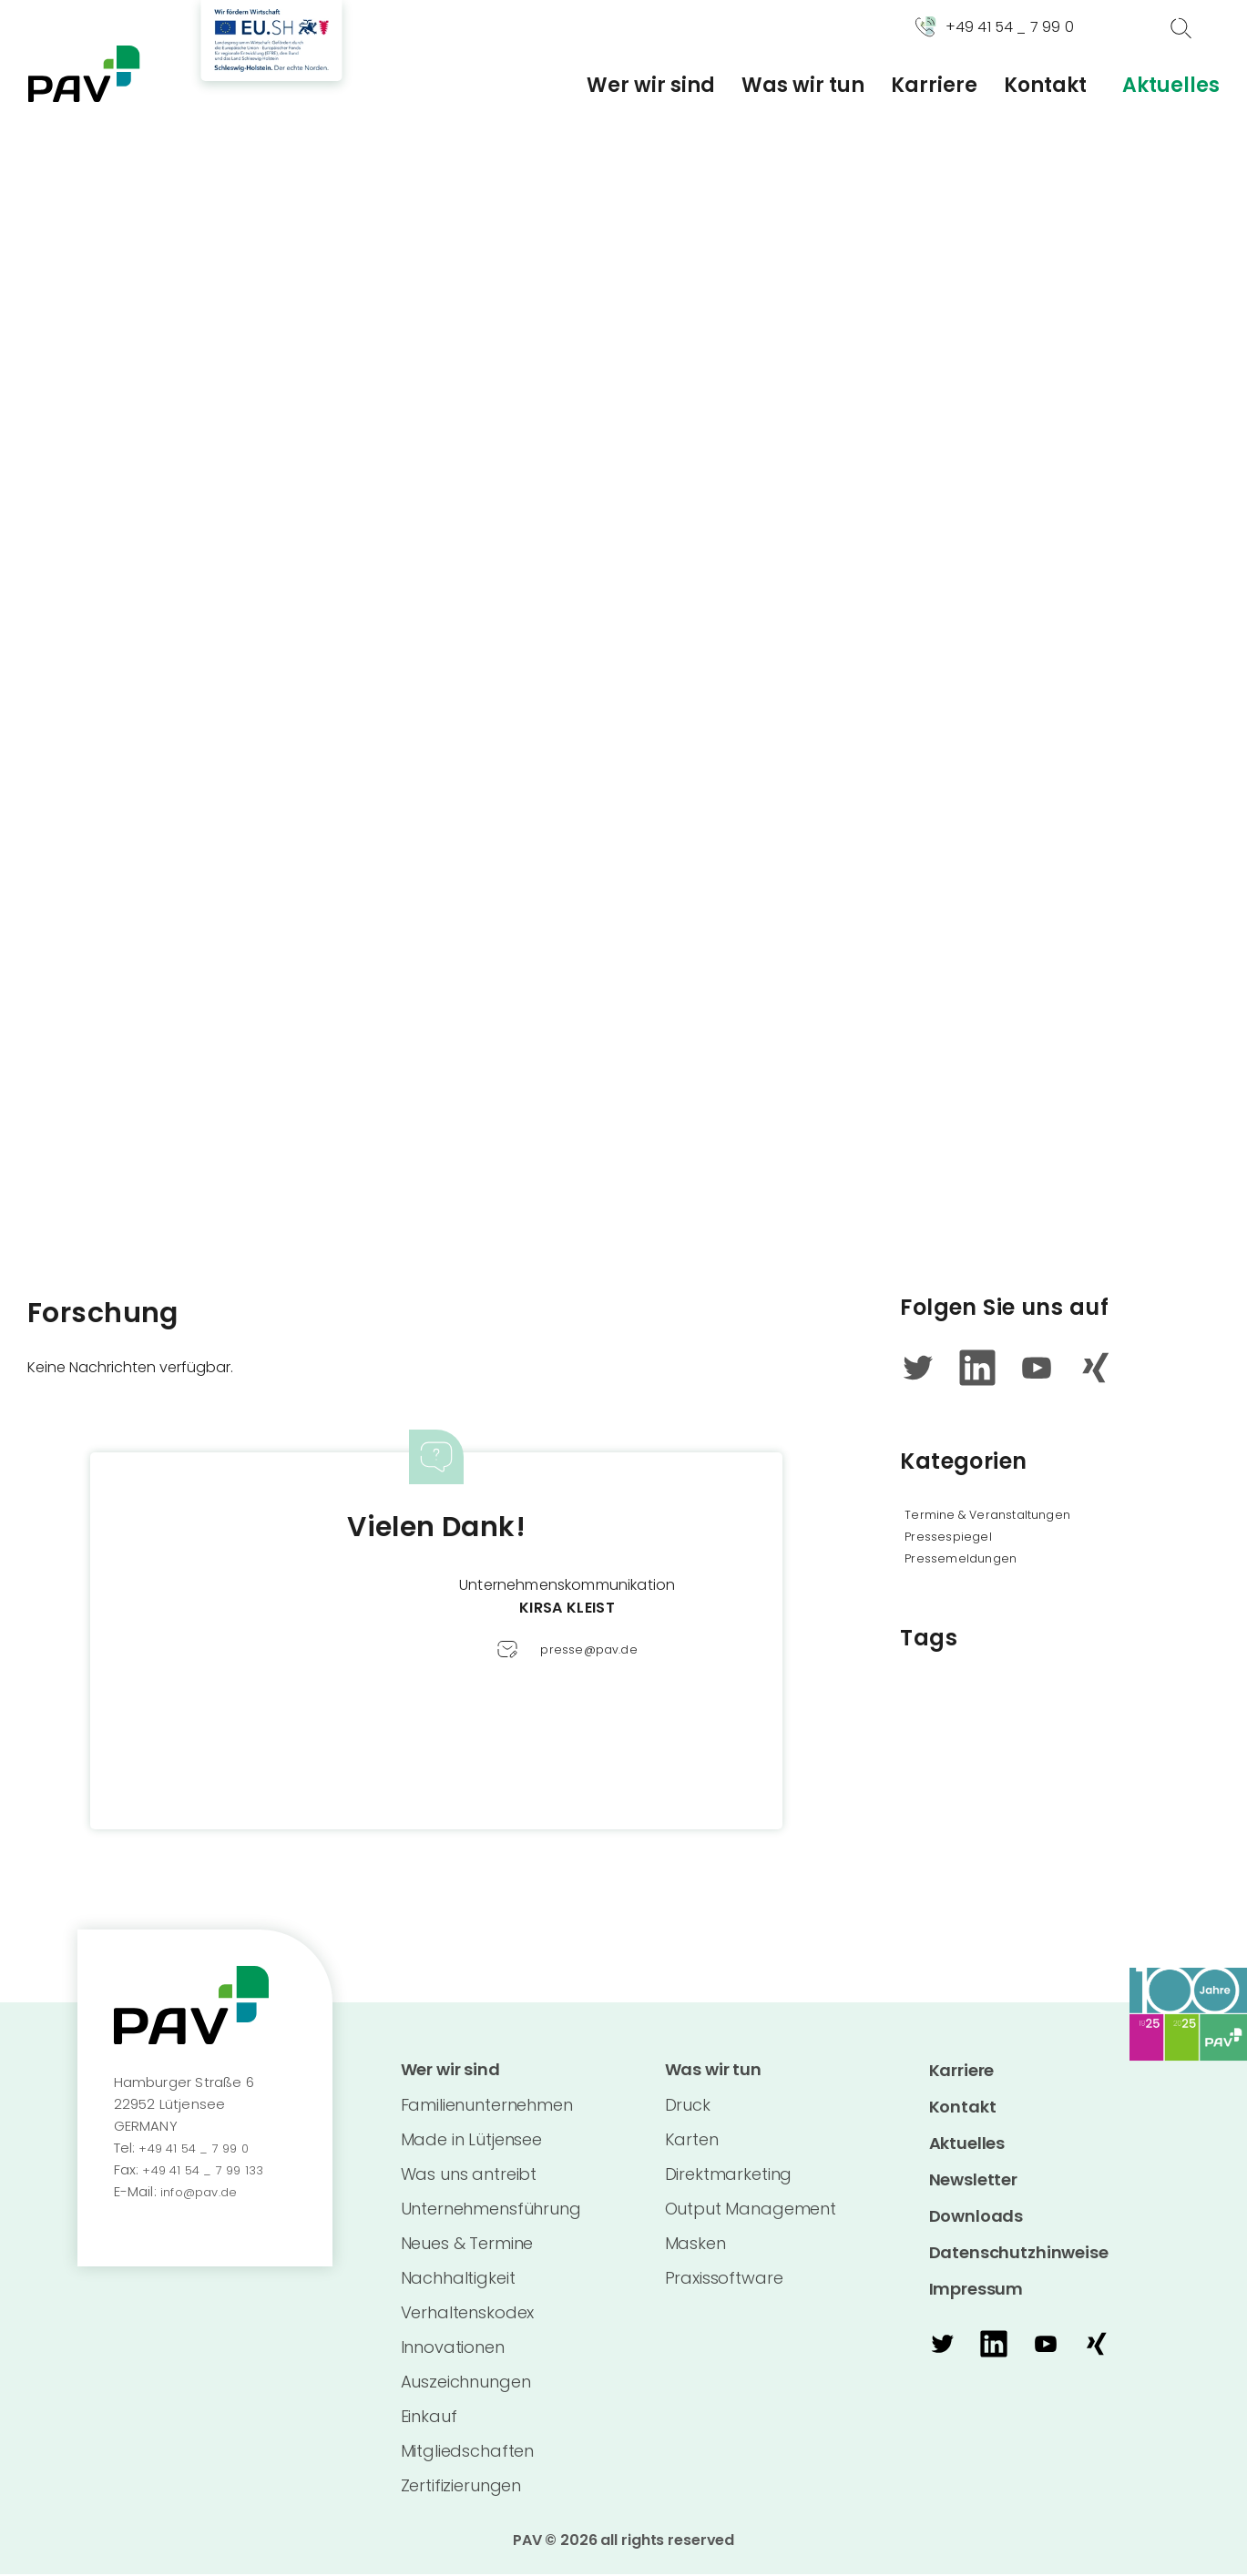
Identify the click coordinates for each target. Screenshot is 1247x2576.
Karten (692, 2141)
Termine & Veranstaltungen (1004, 1513)
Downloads (976, 2215)
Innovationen (453, 2348)
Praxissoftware (724, 2279)
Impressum (976, 2288)
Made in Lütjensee (471, 2141)
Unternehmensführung (491, 2210)
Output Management (750, 2210)
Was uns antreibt (469, 2175)
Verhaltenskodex (468, 2314)
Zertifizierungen (461, 2487)
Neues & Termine (467, 2245)
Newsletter (973, 2179)
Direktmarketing (728, 2175)
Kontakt (1045, 85)
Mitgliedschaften (468, 2452)
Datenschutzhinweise (1019, 2252)
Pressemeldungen (970, 1557)
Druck (687, 2106)
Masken (695, 2245)
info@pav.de (203, 2191)
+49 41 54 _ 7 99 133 (208, 2169)
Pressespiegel (954, 1535)
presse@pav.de (589, 1648)
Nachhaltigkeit (458, 2279)
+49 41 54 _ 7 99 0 (198, 2147)
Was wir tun (802, 85)
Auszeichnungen (466, 2383)
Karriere (934, 85)
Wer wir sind (651, 85)
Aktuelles (1171, 85)
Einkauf (429, 2418)
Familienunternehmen (487, 2106)
